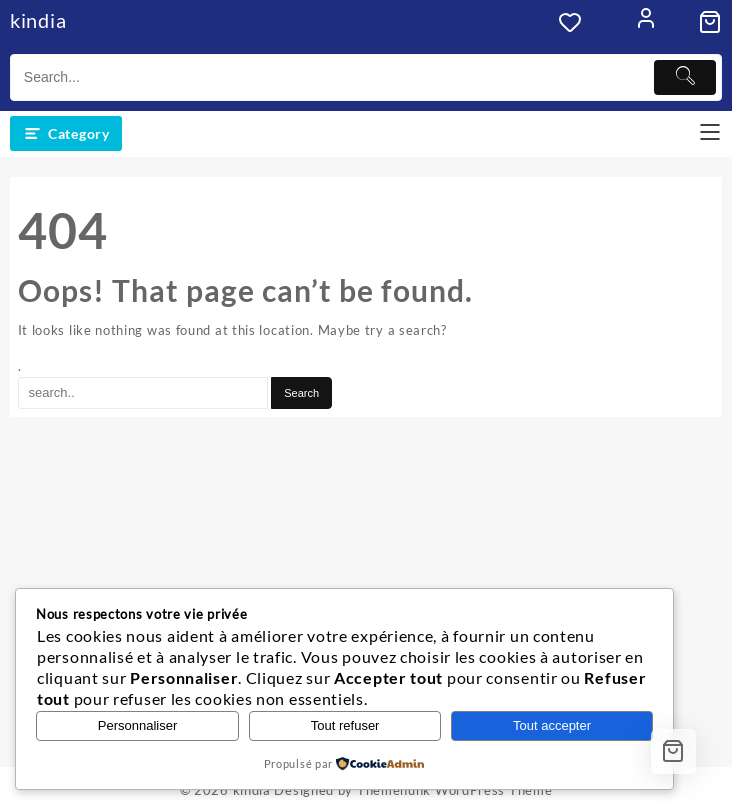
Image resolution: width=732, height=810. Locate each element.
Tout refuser (345, 725)
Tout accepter (552, 725)
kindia (38, 20)
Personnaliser (138, 725)
